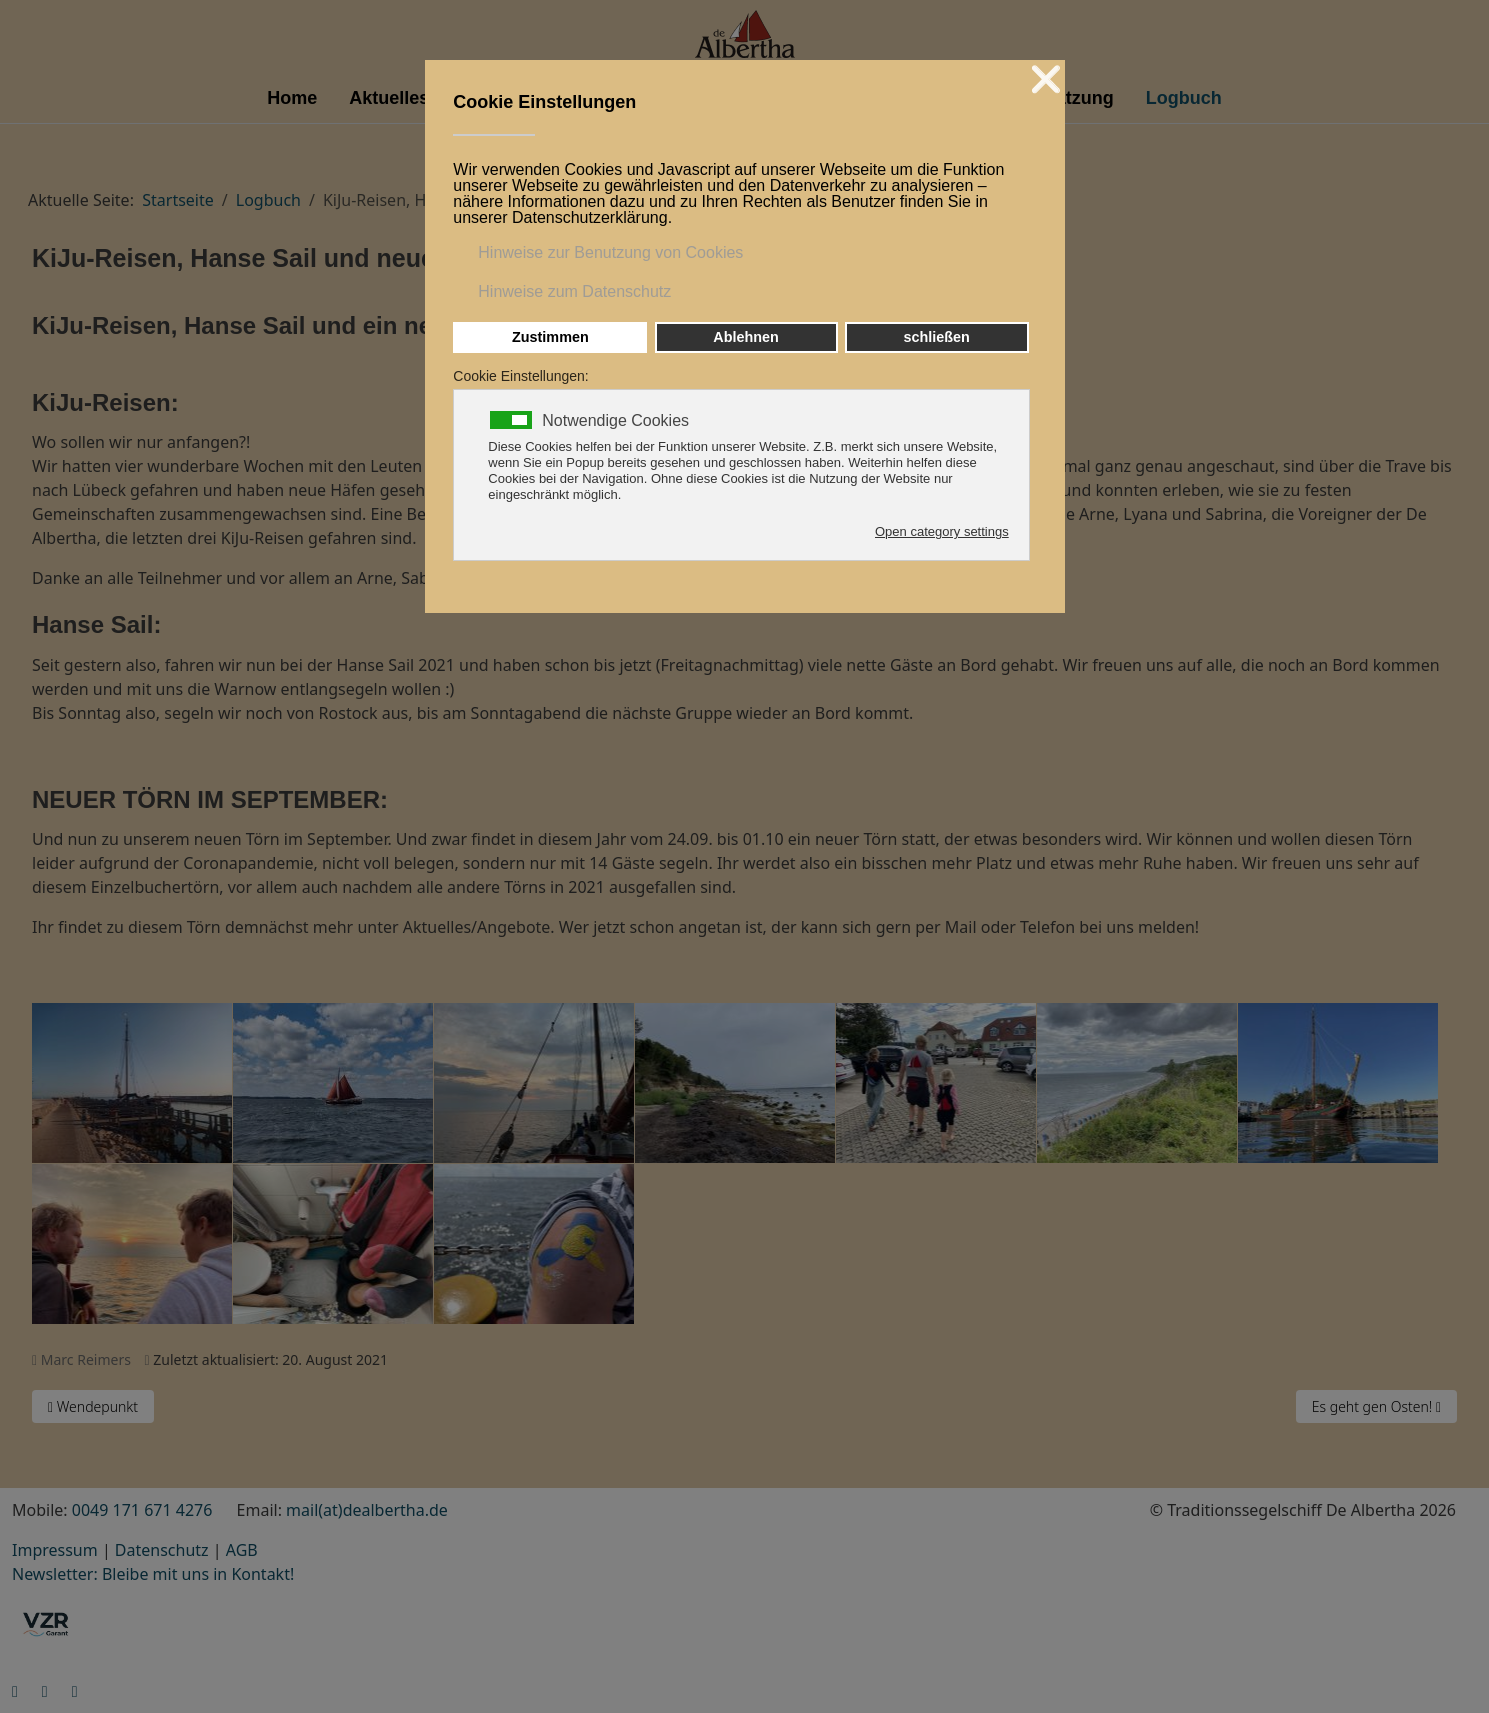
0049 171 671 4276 (142, 1510)
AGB (242, 1550)
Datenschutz (162, 1550)
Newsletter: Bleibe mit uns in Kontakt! (153, 1574)
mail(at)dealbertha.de (367, 1510)
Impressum (55, 1550)
